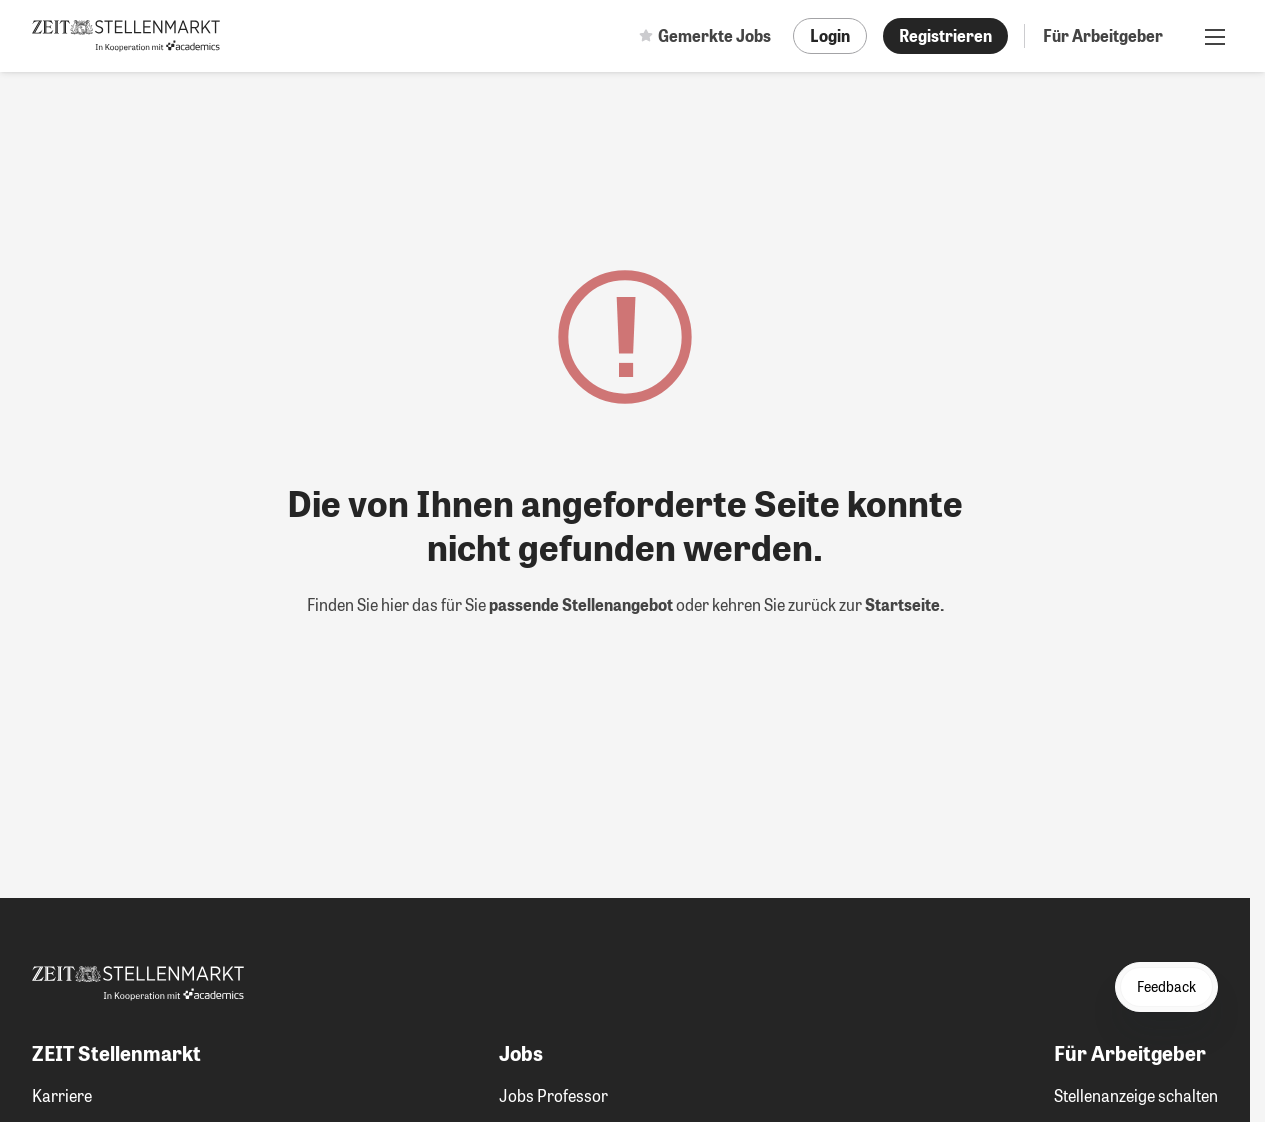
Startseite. (904, 604)
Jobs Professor (553, 1095)
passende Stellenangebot (582, 604)
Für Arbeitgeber (1103, 35)
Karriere (62, 1095)
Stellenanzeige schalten (1136, 1095)
